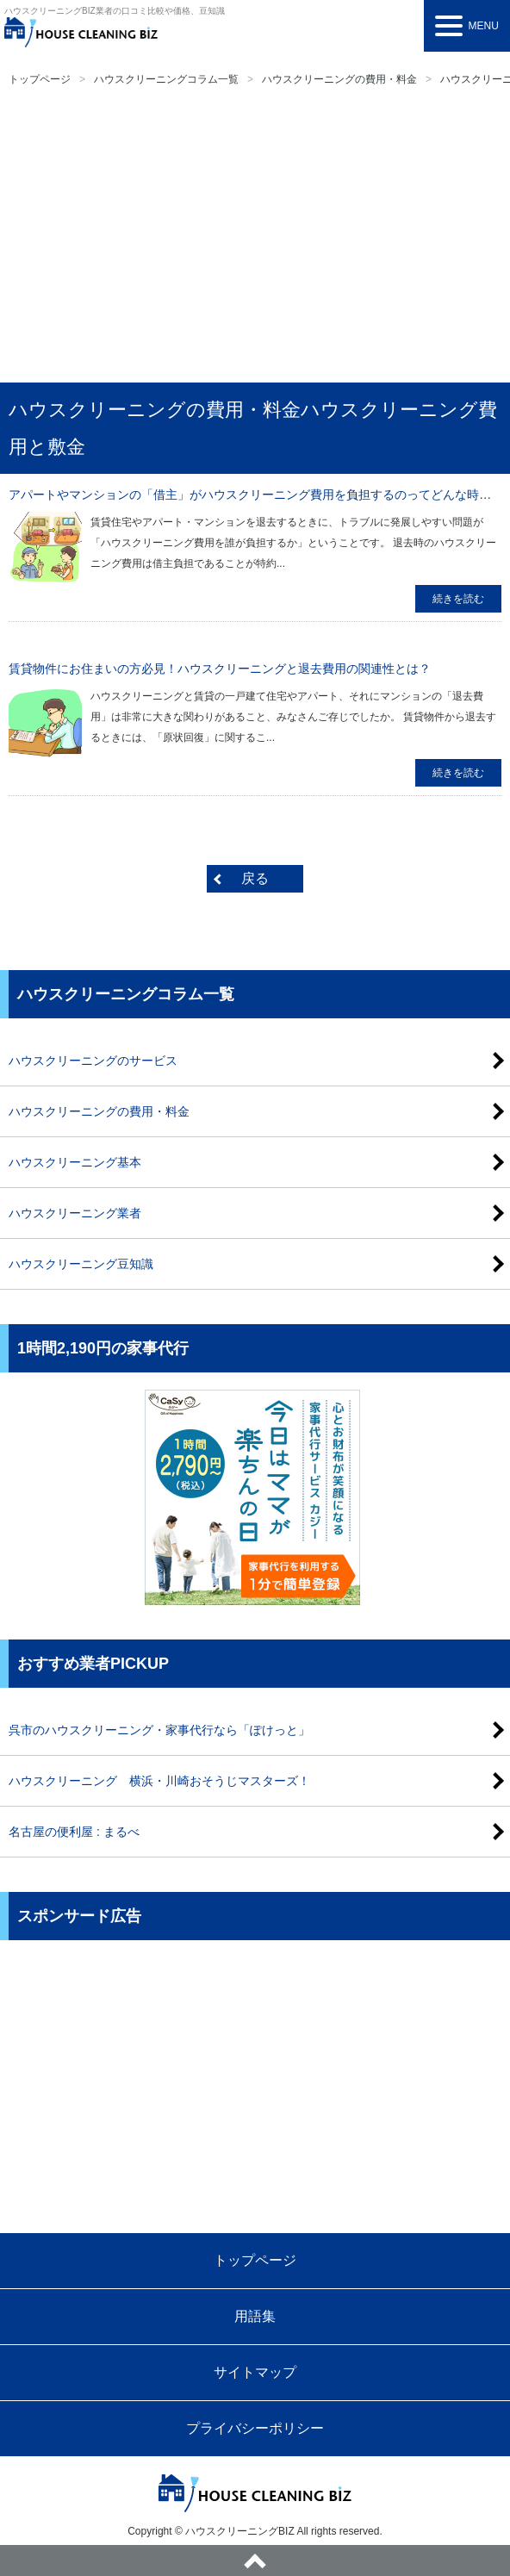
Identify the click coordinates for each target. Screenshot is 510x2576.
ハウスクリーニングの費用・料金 (339, 79)
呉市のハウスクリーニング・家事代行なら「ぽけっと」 (159, 1730)
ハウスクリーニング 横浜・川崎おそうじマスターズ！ (159, 1781)
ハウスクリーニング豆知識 (81, 1264)
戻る (255, 878)
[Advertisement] (255, 236)
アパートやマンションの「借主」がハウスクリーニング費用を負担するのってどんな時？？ (256, 494)
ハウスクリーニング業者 (75, 1213)
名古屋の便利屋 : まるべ (74, 1832)
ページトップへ (255, 2560)
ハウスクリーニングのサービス (93, 1060)
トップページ (40, 79)
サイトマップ (255, 2372)
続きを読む (458, 599)
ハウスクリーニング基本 (75, 1162)
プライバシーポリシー (255, 2428)
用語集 (255, 2316)
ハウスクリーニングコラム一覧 (166, 79)
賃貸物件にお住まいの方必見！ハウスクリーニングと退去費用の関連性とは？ (220, 668)
